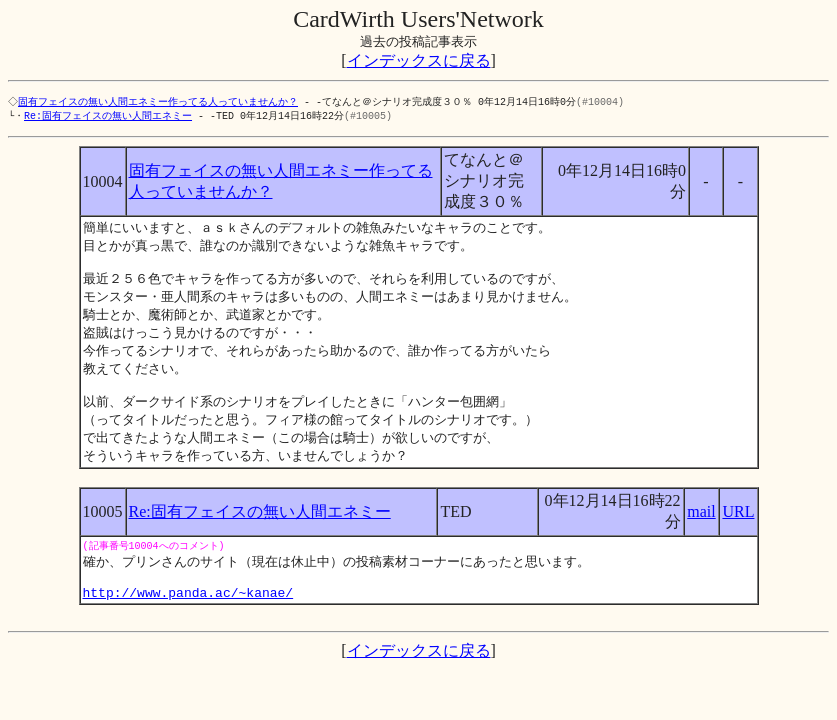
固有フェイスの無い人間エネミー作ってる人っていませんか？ (160, 102)
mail (701, 531)
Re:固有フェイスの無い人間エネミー (108, 117)
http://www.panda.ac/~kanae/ (188, 620)
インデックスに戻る (419, 60)
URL (738, 531)
